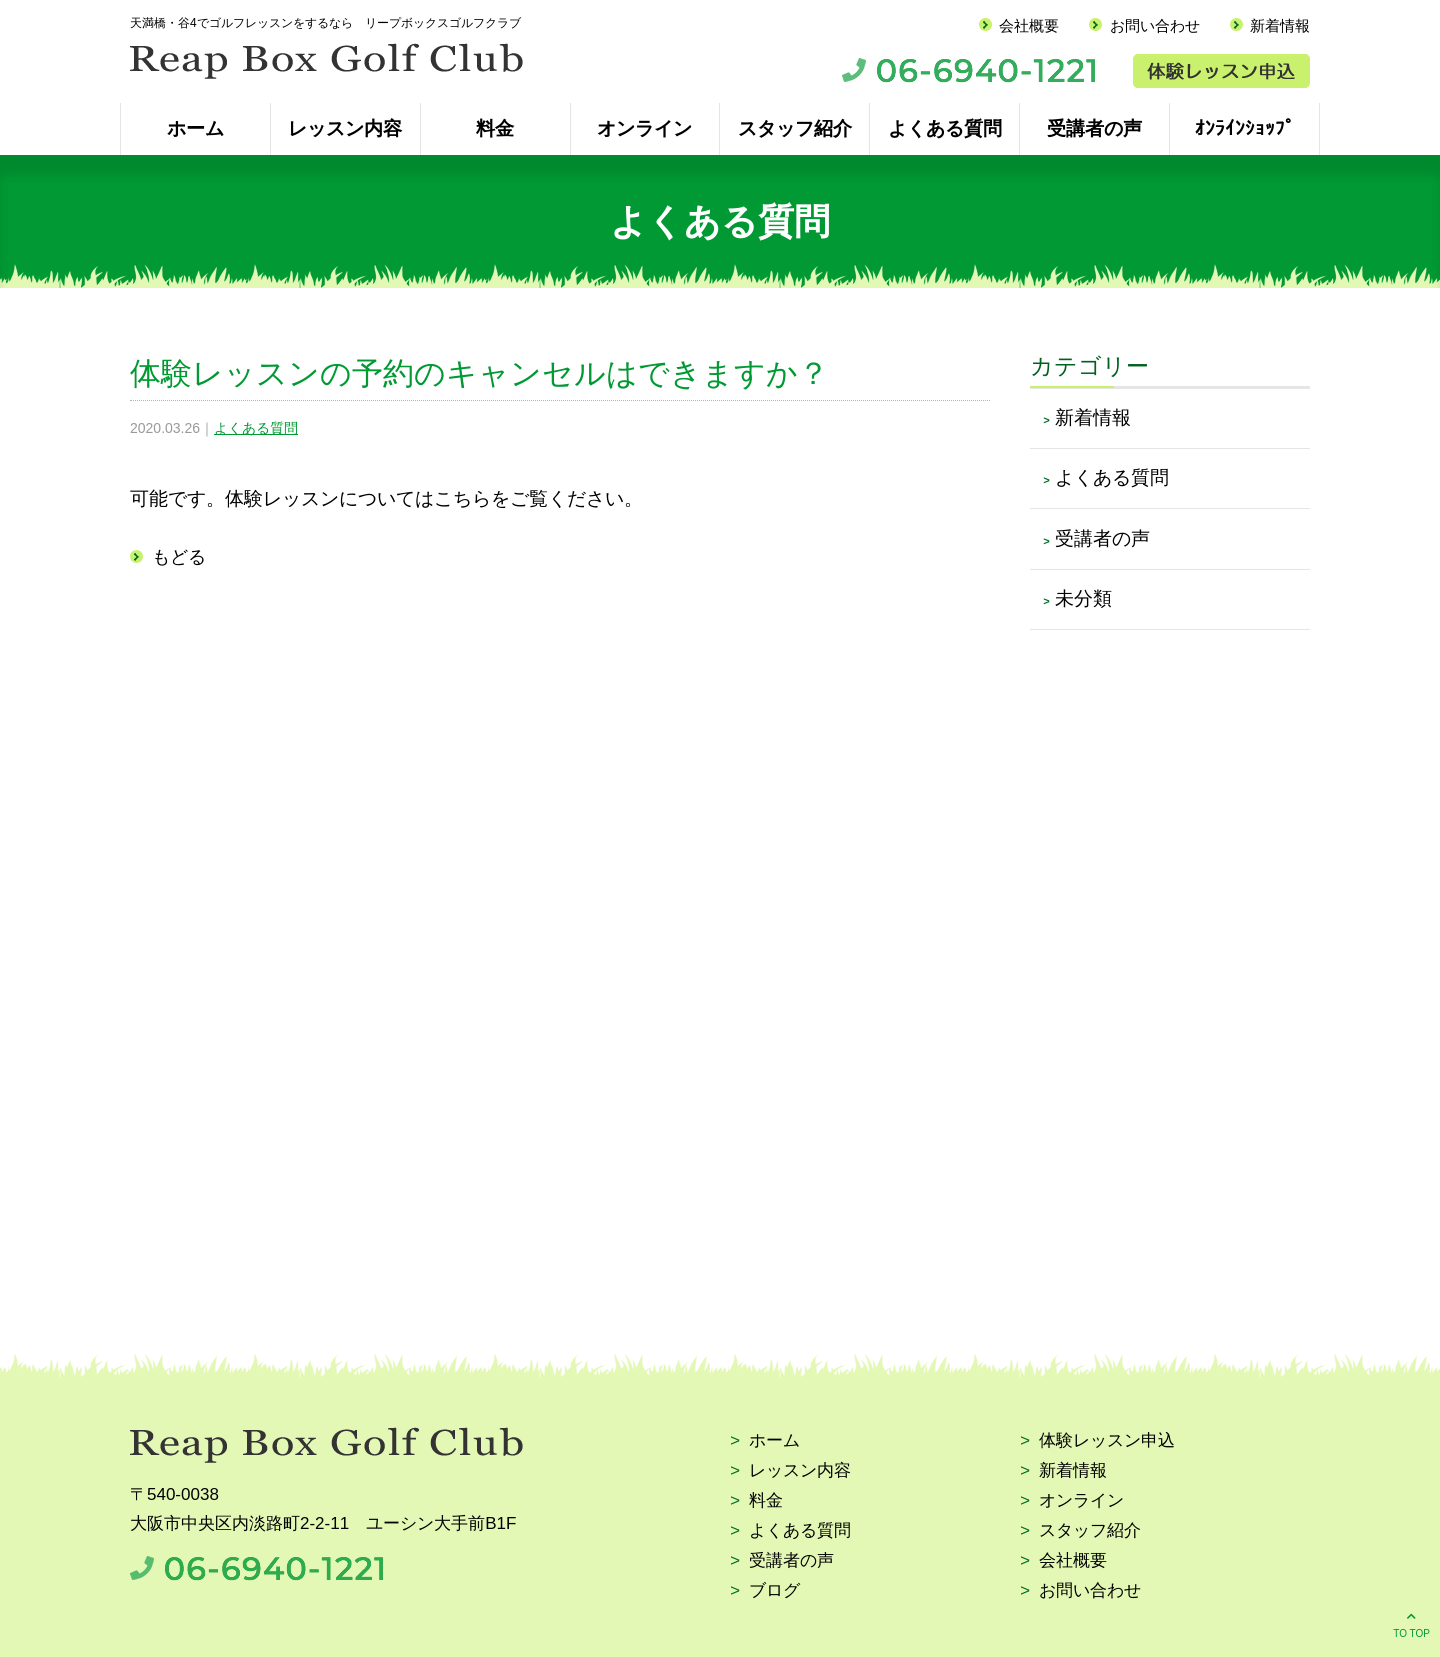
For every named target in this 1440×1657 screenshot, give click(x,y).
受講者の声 (1094, 128)
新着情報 (1280, 25)
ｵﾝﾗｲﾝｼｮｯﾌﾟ (1245, 128)
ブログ (774, 1591)
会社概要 (1029, 25)
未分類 (1083, 598)
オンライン (644, 128)
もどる (179, 557)
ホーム (195, 128)
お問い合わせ (1155, 25)
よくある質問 (945, 128)
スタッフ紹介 (795, 128)
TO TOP (1411, 1623)
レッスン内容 (345, 128)
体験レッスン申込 (1107, 1441)
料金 (495, 128)
